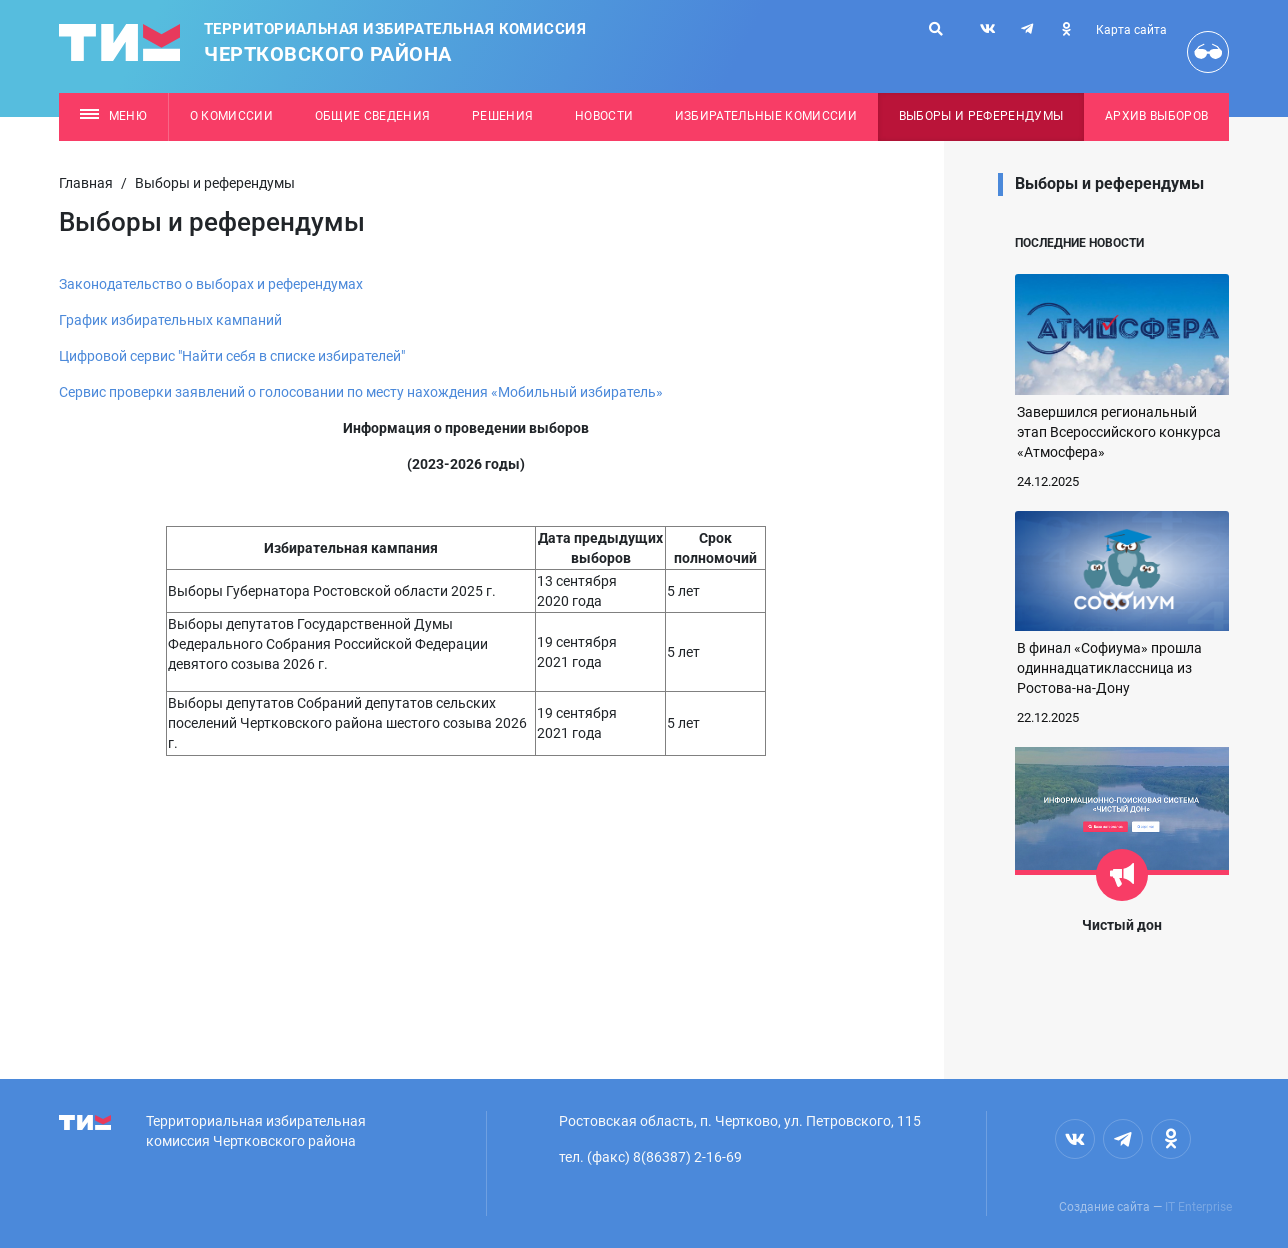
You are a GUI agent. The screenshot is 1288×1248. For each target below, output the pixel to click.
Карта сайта (1131, 30)
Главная (86, 183)
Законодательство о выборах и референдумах (211, 284)
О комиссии (231, 116)
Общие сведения (373, 116)
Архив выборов (1156, 116)
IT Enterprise (1198, 1207)
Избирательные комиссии (766, 116)
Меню (113, 116)
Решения (502, 116)
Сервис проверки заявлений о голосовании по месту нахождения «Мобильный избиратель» (361, 392)
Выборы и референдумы (981, 116)
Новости (604, 116)
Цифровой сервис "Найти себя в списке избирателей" (232, 356)
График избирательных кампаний (170, 320)
